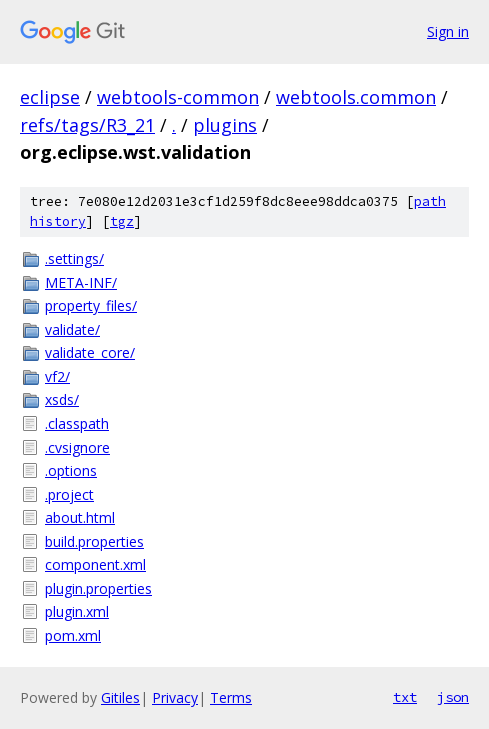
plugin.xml (77, 611)
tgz (122, 221)
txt (405, 697)
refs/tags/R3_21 (87, 125)
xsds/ (62, 399)
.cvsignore (77, 447)
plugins (225, 125)
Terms (231, 697)
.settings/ (74, 258)
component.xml (95, 564)
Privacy (175, 697)
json (453, 697)
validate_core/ (90, 352)
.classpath (77, 423)
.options (71, 470)
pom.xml (73, 635)
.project (69, 494)
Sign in (448, 31)
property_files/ (91, 305)
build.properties (94, 541)
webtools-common (178, 97)
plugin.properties (98, 588)
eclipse (50, 97)
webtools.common (356, 97)
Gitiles (120, 697)
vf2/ (57, 376)
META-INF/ (81, 282)
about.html (80, 517)
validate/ (72, 329)
